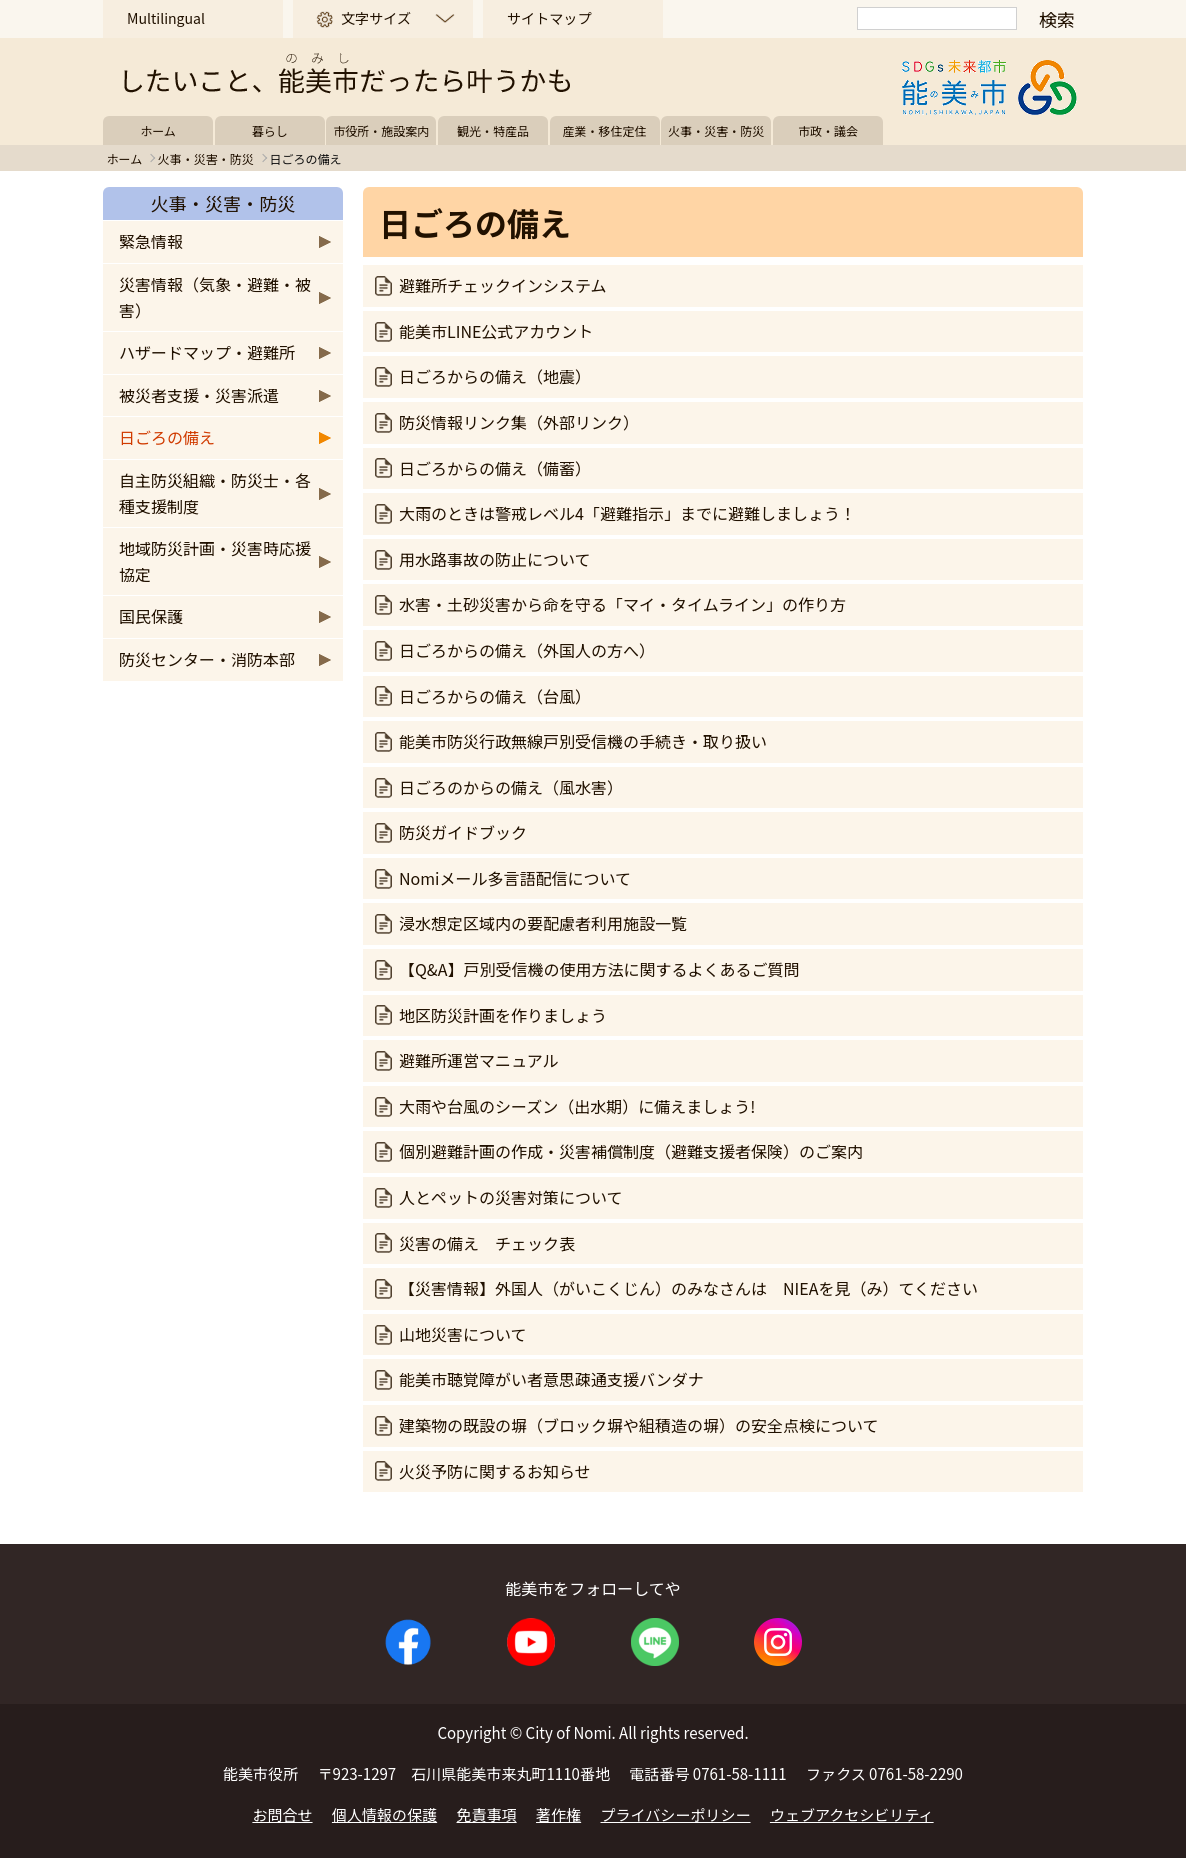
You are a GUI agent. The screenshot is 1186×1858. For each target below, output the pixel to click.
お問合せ (282, 1814)
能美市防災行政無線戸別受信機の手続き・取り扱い (583, 741)
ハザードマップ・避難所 (207, 352)
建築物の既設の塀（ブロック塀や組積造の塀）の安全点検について (639, 1425)
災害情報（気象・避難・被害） (215, 297)
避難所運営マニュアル (479, 1060)
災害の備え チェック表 (487, 1243)
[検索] (937, 18)
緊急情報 (151, 241)
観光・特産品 (493, 130)
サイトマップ (549, 18)
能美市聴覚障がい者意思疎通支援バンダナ (551, 1379)
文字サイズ (376, 18)
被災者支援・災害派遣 (199, 395)
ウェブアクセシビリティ (852, 1814)
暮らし (270, 130)
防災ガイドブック (463, 832)
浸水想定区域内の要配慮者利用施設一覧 (543, 923)
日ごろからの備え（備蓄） (495, 468)
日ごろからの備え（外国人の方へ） (527, 650)
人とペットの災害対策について (511, 1197)
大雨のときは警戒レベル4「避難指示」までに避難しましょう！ (627, 513)
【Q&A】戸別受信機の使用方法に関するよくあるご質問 (599, 969)
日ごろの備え (167, 437)
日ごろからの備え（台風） (495, 696)
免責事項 (487, 1814)
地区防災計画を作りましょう (503, 1015)
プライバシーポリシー (676, 1814)
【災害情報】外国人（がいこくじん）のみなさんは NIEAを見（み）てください (688, 1288)
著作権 (558, 1814)
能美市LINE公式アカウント (496, 331)
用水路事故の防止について (495, 559)
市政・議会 (828, 130)
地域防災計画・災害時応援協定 (215, 561)
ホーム (158, 130)
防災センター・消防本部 (207, 659)
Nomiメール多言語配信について (515, 878)
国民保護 (151, 616)
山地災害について (463, 1334)
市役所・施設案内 (381, 130)
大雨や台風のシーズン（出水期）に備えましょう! (577, 1106)
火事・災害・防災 (716, 130)
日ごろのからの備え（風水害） (511, 787)
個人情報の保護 (384, 1814)
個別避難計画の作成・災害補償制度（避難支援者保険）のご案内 (631, 1151)
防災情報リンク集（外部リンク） (519, 422)
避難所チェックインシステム (503, 285)
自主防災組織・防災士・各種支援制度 (215, 493)
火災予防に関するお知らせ (495, 1471)
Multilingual (166, 18)
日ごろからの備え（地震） (495, 376)
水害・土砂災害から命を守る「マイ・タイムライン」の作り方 (622, 604)
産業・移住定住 (605, 130)
